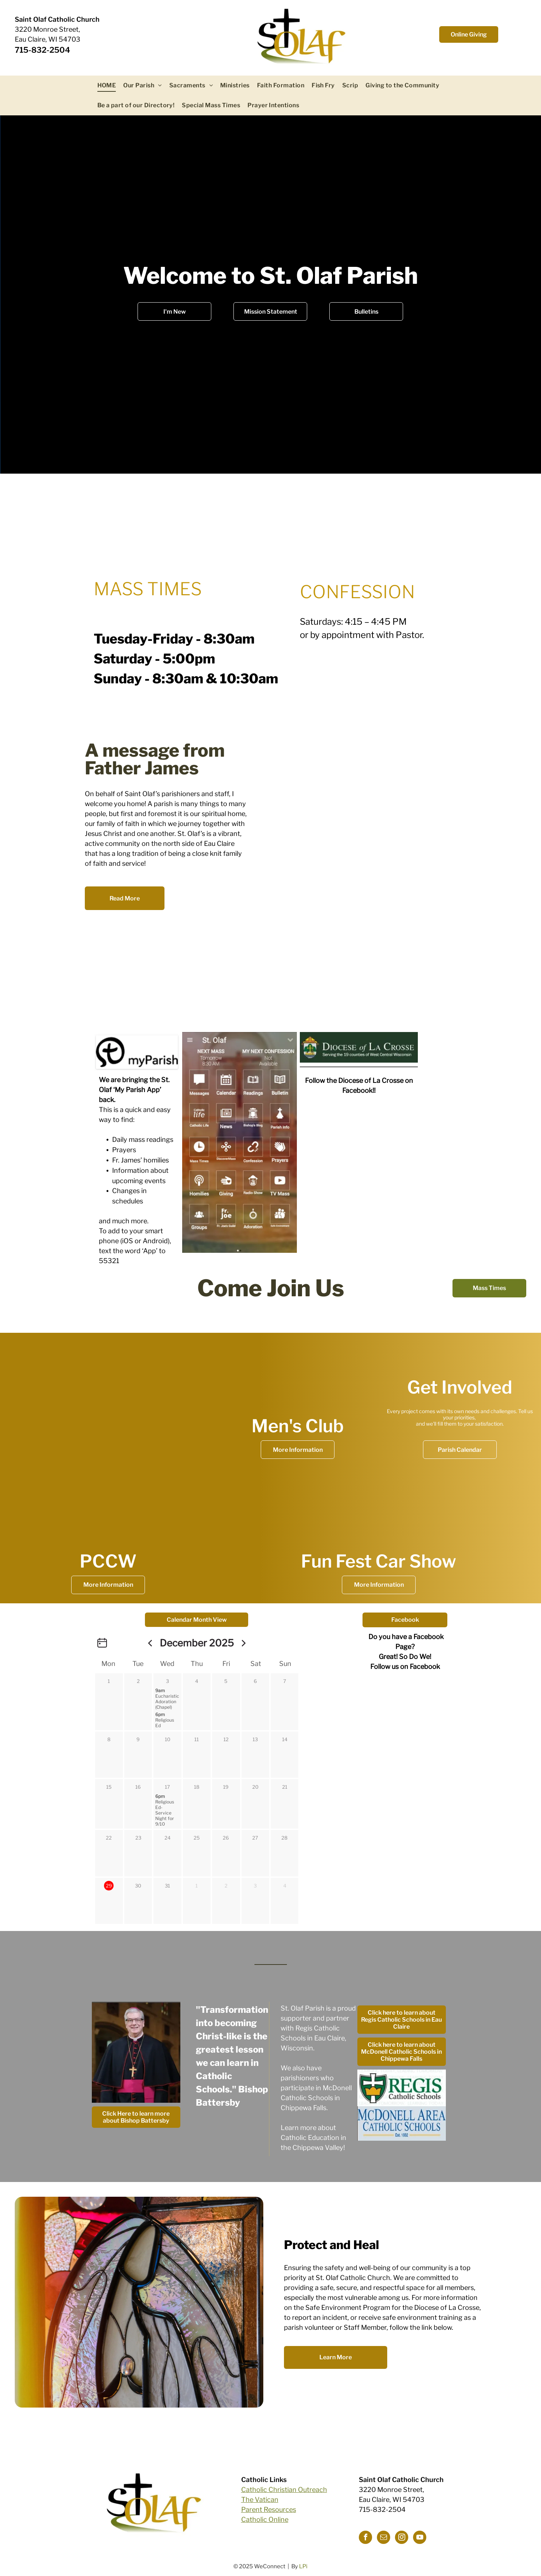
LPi (303, 2566)
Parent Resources (268, 2509)
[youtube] (419, 2538)
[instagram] (401, 2538)
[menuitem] (107, 85)
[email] (383, 2538)
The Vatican (259, 2499)
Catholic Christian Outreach (284, 2489)
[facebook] (365, 2538)
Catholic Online (264, 2519)
